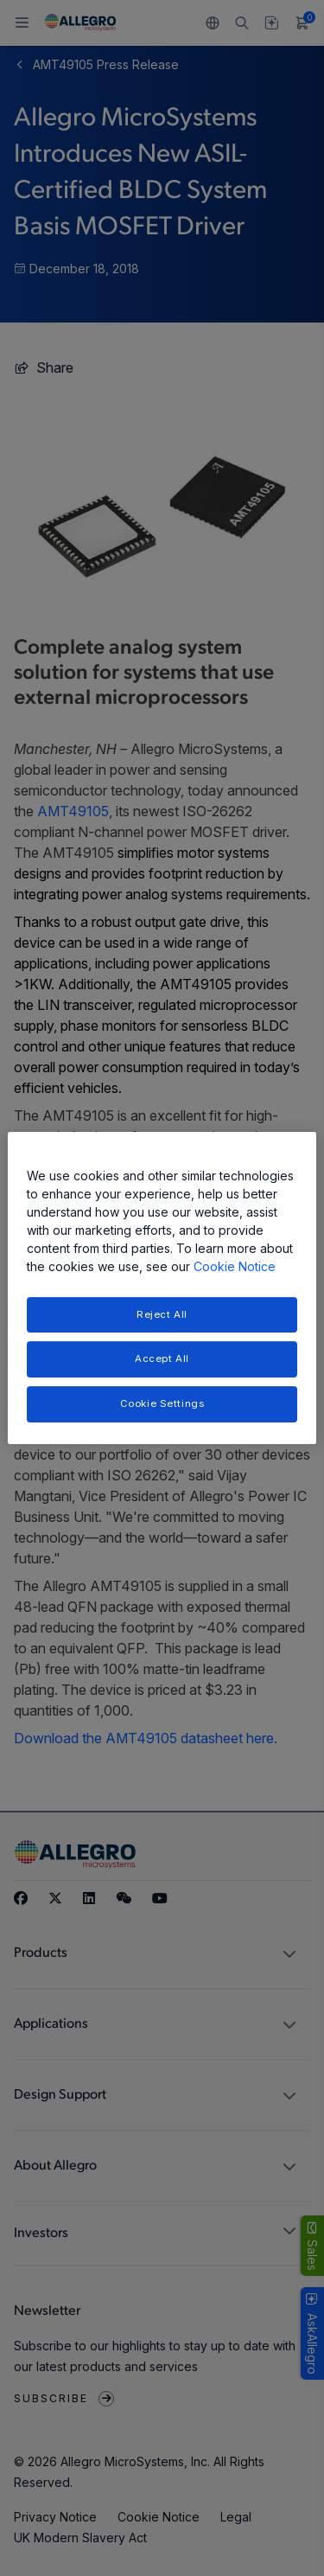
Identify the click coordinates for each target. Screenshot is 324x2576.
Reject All (162, 1314)
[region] (161, 1288)
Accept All (162, 1359)
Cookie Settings (162, 1403)
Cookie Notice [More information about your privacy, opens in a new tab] (235, 1266)
